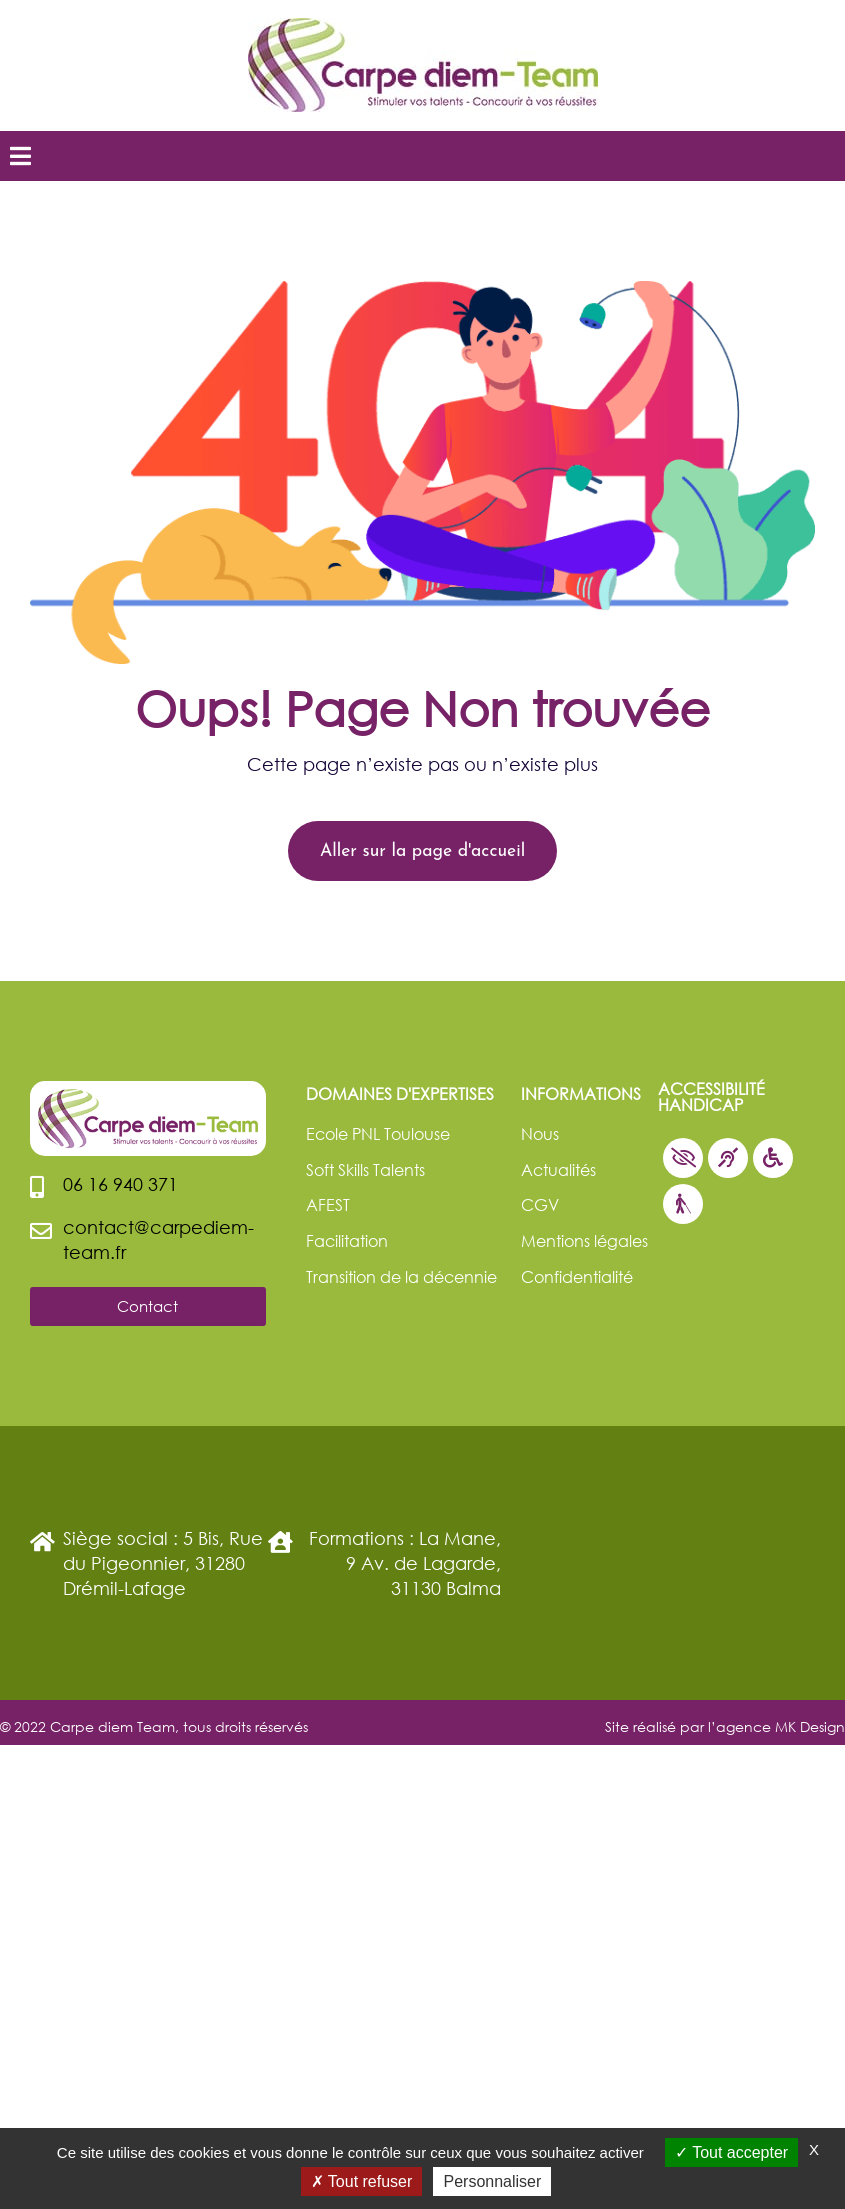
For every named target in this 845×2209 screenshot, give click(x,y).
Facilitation (347, 1240)
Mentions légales (584, 1240)
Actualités (558, 1169)
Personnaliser (492, 2181)
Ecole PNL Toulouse (378, 1133)
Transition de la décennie (401, 1276)
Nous (540, 1133)
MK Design (810, 1726)
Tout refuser (362, 2181)
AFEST (328, 1204)
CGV (540, 1204)
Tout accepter (731, 2152)
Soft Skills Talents (365, 1169)
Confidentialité (577, 1276)
